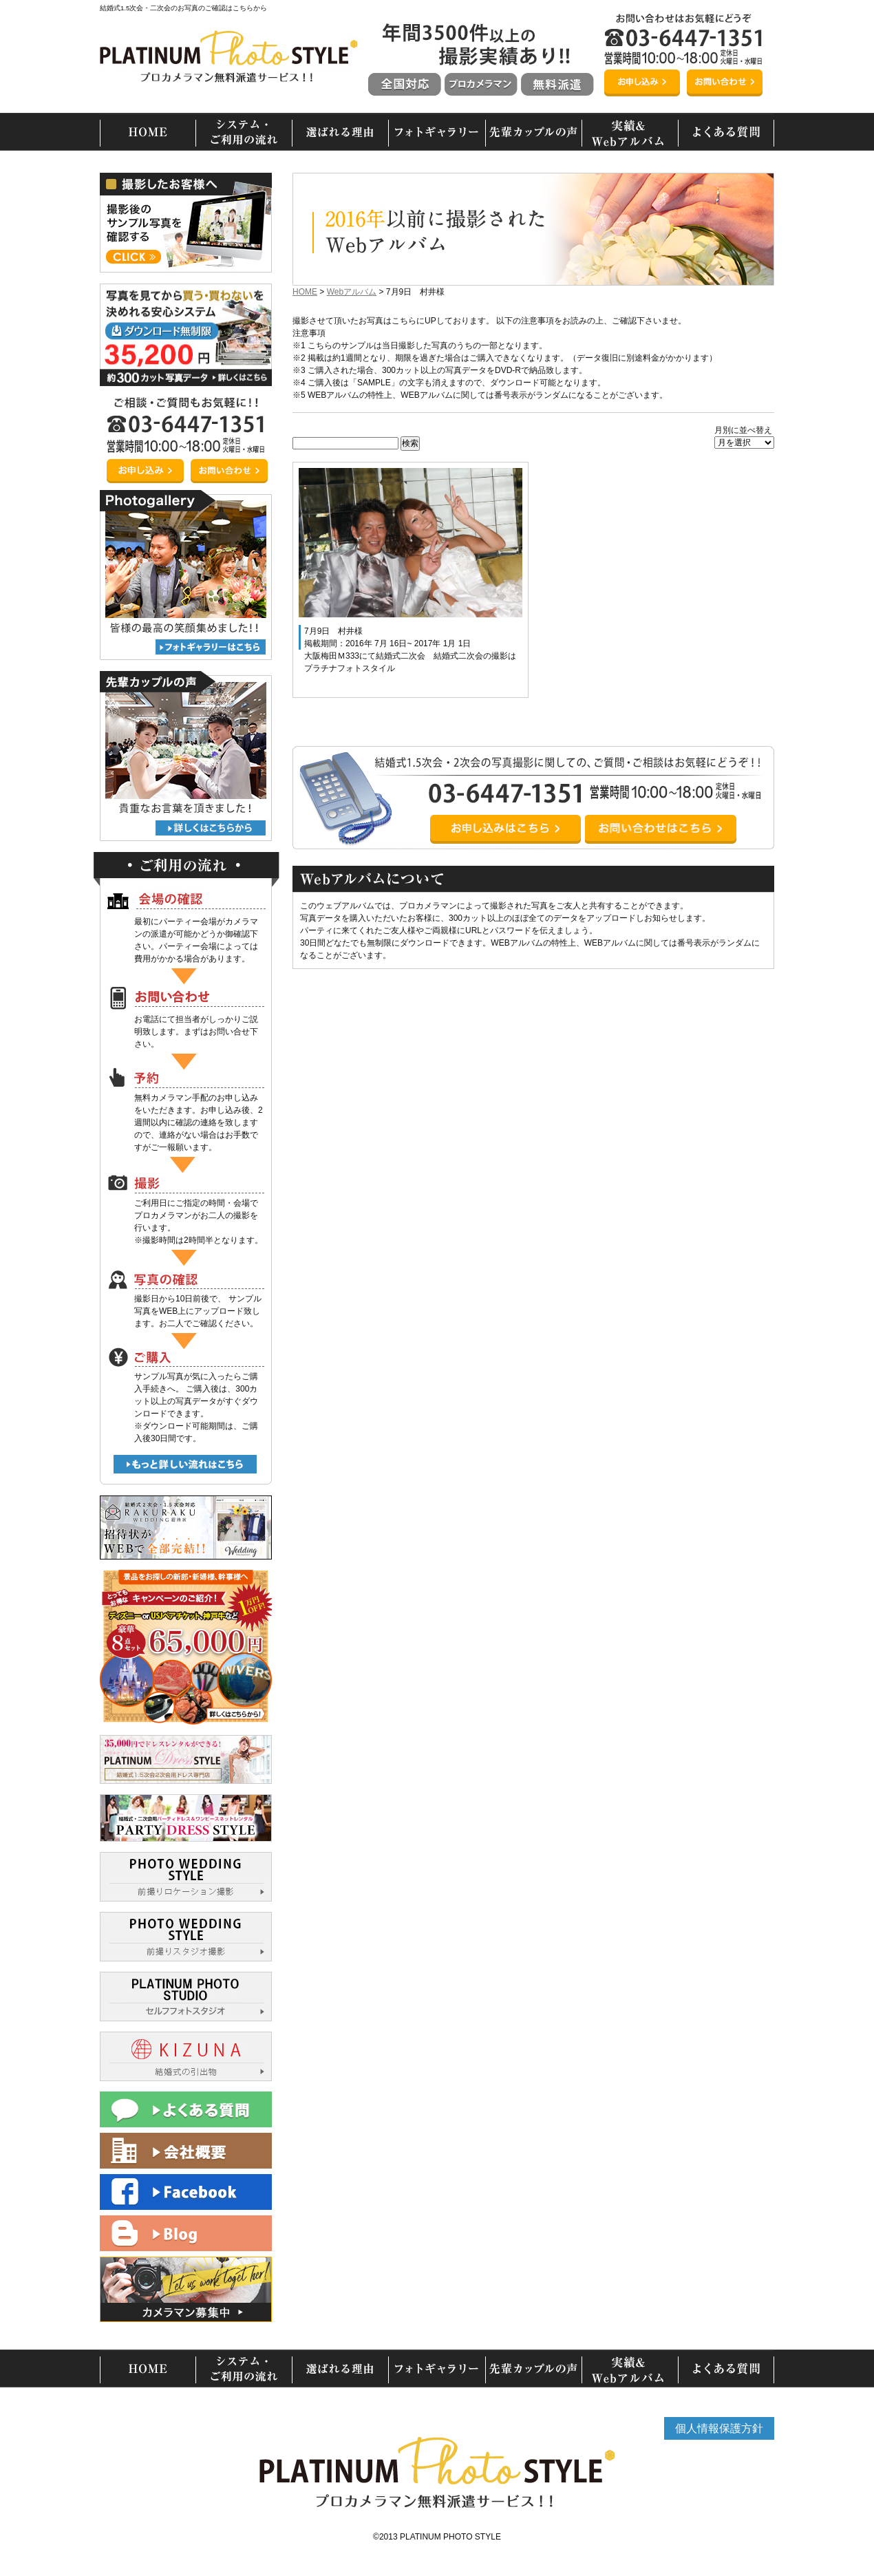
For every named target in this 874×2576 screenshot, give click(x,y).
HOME (304, 292)
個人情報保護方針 (719, 2428)
